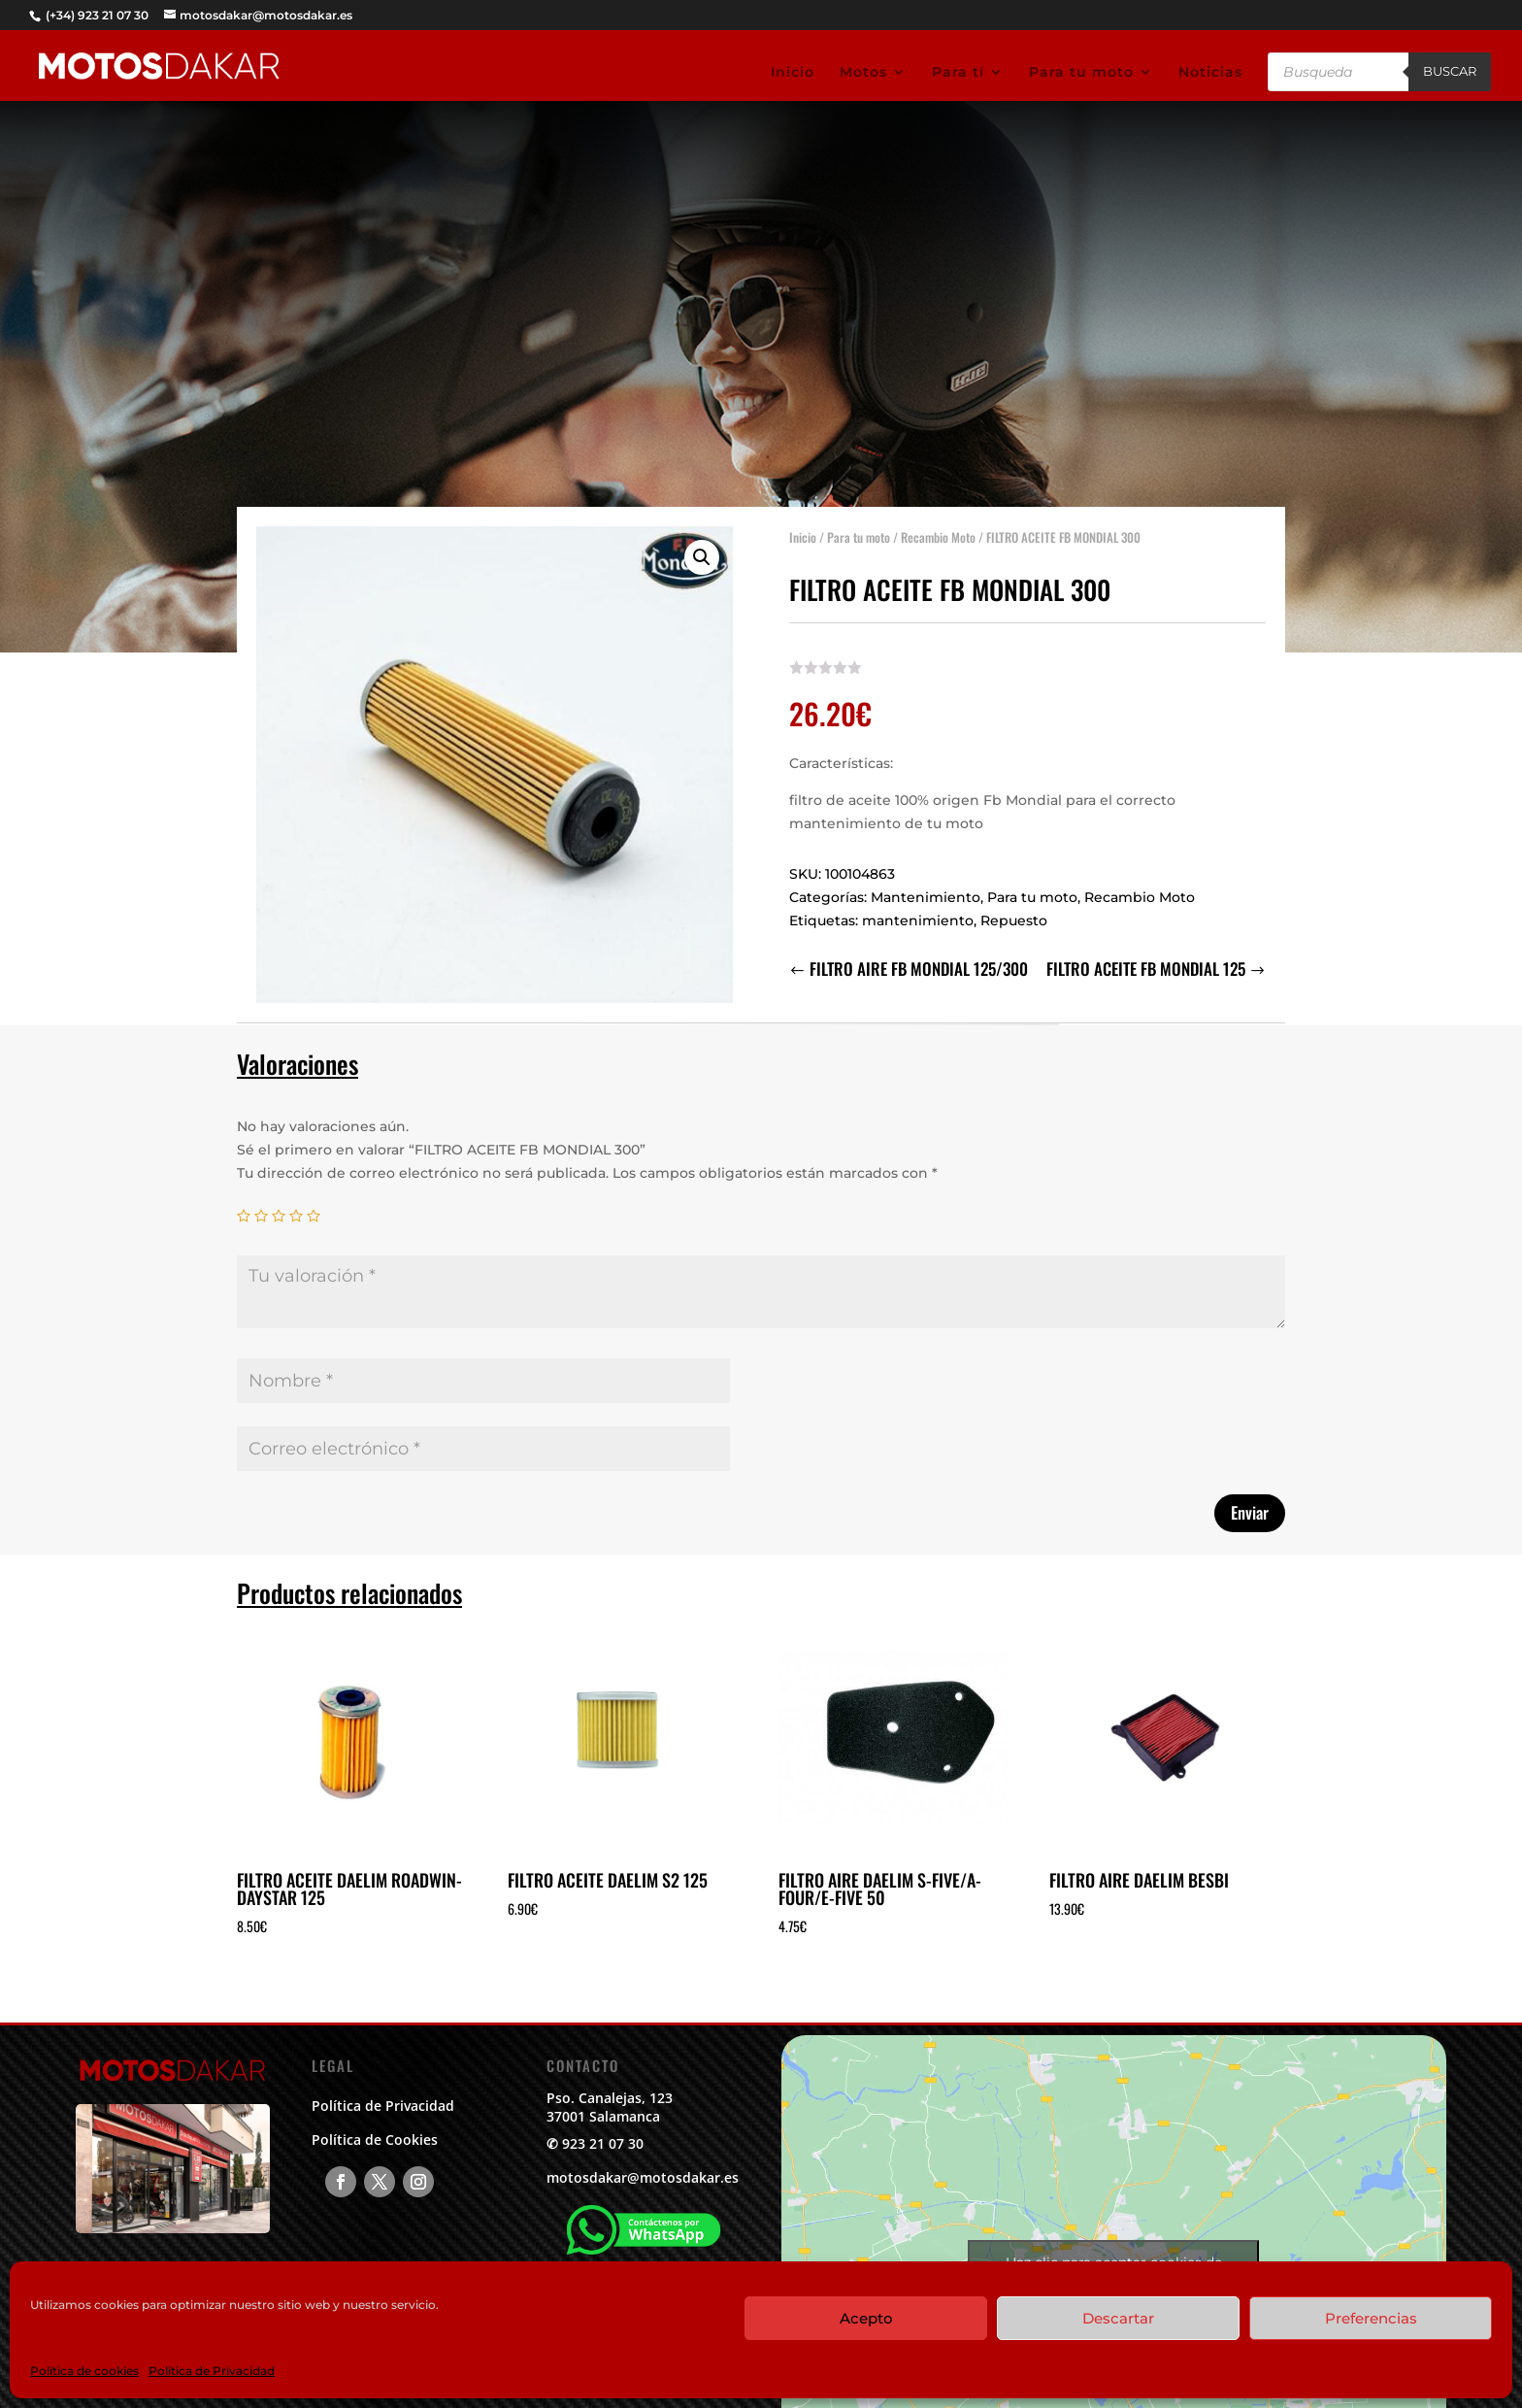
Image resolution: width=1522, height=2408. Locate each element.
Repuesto (1013, 915)
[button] (701, 552)
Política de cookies (84, 2370)
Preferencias (1371, 2318)
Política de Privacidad (212, 2370)
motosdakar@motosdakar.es (642, 2177)
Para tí (958, 73)
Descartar (1118, 2318)
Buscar (1449, 71)
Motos (863, 73)
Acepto (866, 2318)
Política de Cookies (375, 2139)
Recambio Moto (938, 532)
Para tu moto (1081, 73)
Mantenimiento (925, 892)
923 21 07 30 (603, 2143)
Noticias (1210, 73)
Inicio (792, 73)
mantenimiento (918, 915)
